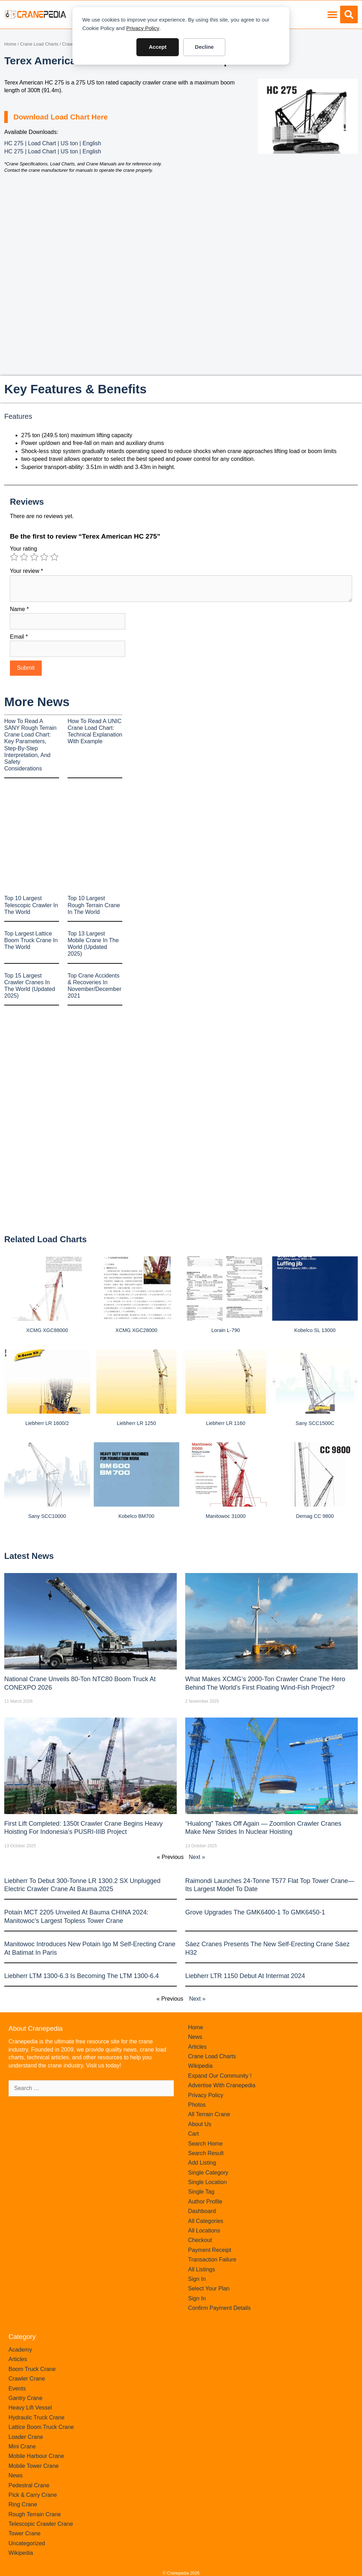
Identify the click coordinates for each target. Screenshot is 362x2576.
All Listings (201, 2269)
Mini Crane (22, 2446)
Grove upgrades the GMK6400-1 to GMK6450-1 (255, 1912)
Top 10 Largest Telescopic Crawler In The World (31, 905)
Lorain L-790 (225, 1330)
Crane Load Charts (39, 44)
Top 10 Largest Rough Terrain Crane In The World (94, 905)
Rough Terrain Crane (34, 2514)
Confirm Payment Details (219, 2308)
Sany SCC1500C (315, 1423)
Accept (158, 47)
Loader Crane (25, 2437)
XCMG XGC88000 (47, 1330)
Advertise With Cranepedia (221, 2085)
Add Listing (202, 2163)
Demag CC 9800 (315, 1516)
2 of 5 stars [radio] (24, 557)
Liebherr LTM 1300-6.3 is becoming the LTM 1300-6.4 (81, 1975)
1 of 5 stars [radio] (14, 557)
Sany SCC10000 (47, 1516)
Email (19, 637)
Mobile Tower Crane (33, 2466)
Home (10, 44)
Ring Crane (22, 2504)
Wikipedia (200, 2066)
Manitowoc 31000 (226, 1516)
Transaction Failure (212, 2260)
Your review (26, 571)
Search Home (205, 2144)
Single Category (208, 2173)
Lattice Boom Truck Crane (41, 2427)
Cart (193, 2134)
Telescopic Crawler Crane (40, 2524)
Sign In (197, 2279)
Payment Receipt (209, 2250)
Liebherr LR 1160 (225, 1423)
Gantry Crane (25, 2398)
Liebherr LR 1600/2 (47, 1423)
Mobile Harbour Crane (36, 2456)
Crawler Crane (26, 2379)
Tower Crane (24, 2533)
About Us (199, 2124)
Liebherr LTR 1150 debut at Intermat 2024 (245, 1975)
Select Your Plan (208, 2288)
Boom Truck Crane (32, 2369)
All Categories (205, 2221)
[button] (332, 15)
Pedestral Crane (28, 2485)
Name (19, 609)
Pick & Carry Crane (32, 2495)
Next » (197, 1857)
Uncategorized (26, 2543)
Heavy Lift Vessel (30, 2408)
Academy (20, 2350)
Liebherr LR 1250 (136, 1423)
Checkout (200, 2240)
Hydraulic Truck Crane (36, 2417)
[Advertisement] (308, 208)
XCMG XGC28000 (136, 1330)
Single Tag (201, 2192)
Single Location (207, 2182)
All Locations (204, 2231)
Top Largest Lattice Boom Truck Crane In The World (31, 940)
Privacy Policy (142, 28)
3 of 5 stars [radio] (34, 557)
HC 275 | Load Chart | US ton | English (52, 143)
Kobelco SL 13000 (314, 1330)
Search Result (206, 2153)
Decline (204, 47)
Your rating (23, 549)
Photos (197, 2105)
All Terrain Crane (209, 2114)
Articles (197, 2047)
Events (17, 2389)
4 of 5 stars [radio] (44, 557)
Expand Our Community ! (220, 2076)
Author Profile (205, 2202)
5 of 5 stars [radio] (54, 557)
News (195, 2037)
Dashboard (202, 2211)
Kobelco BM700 (136, 1516)
